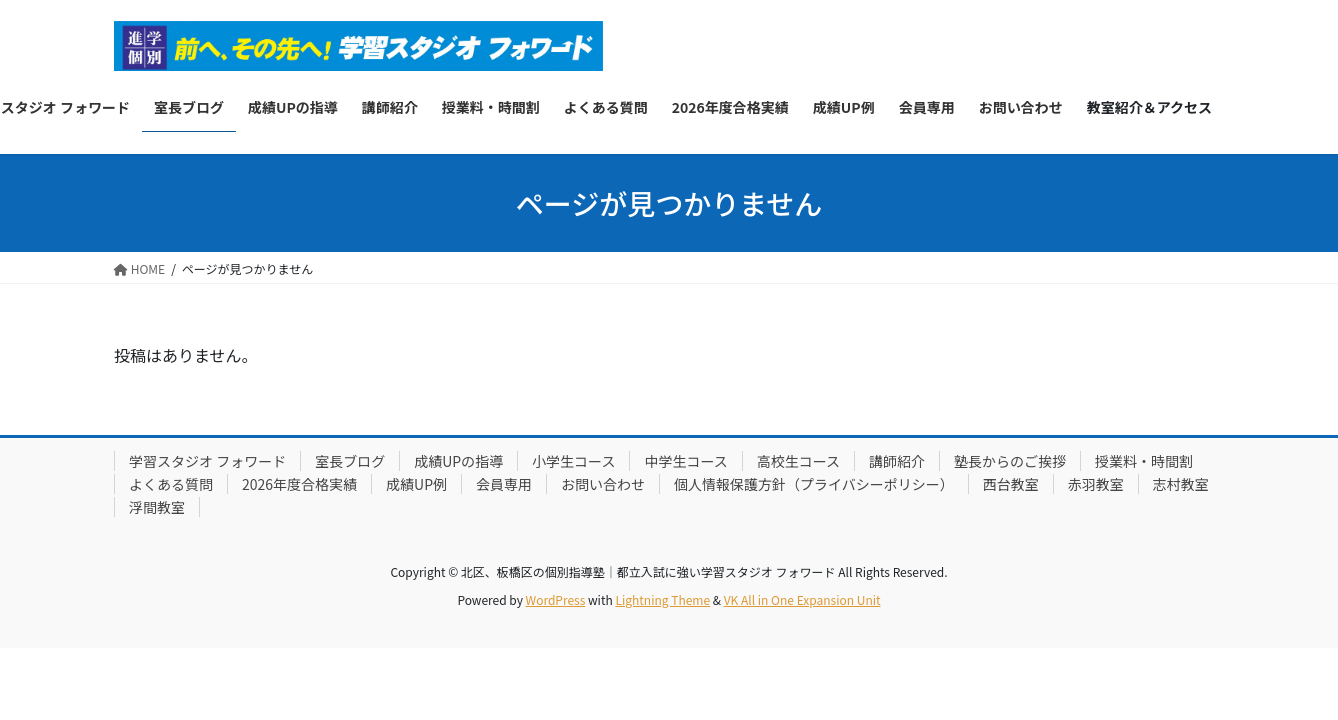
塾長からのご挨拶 (1010, 461)
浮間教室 (157, 507)
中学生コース (685, 461)
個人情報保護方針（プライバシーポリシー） (814, 484)
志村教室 (1181, 484)
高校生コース (798, 461)
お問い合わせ (603, 484)
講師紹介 (897, 461)
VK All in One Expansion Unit (802, 599)
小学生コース (573, 461)
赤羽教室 (1096, 484)
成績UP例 (416, 484)
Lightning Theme (662, 599)
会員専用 (504, 484)
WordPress (556, 599)
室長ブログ (350, 461)
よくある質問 (171, 484)
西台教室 (1011, 484)
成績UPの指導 (458, 461)
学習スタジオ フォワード (207, 461)
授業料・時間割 (1144, 461)
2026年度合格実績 (299, 484)
